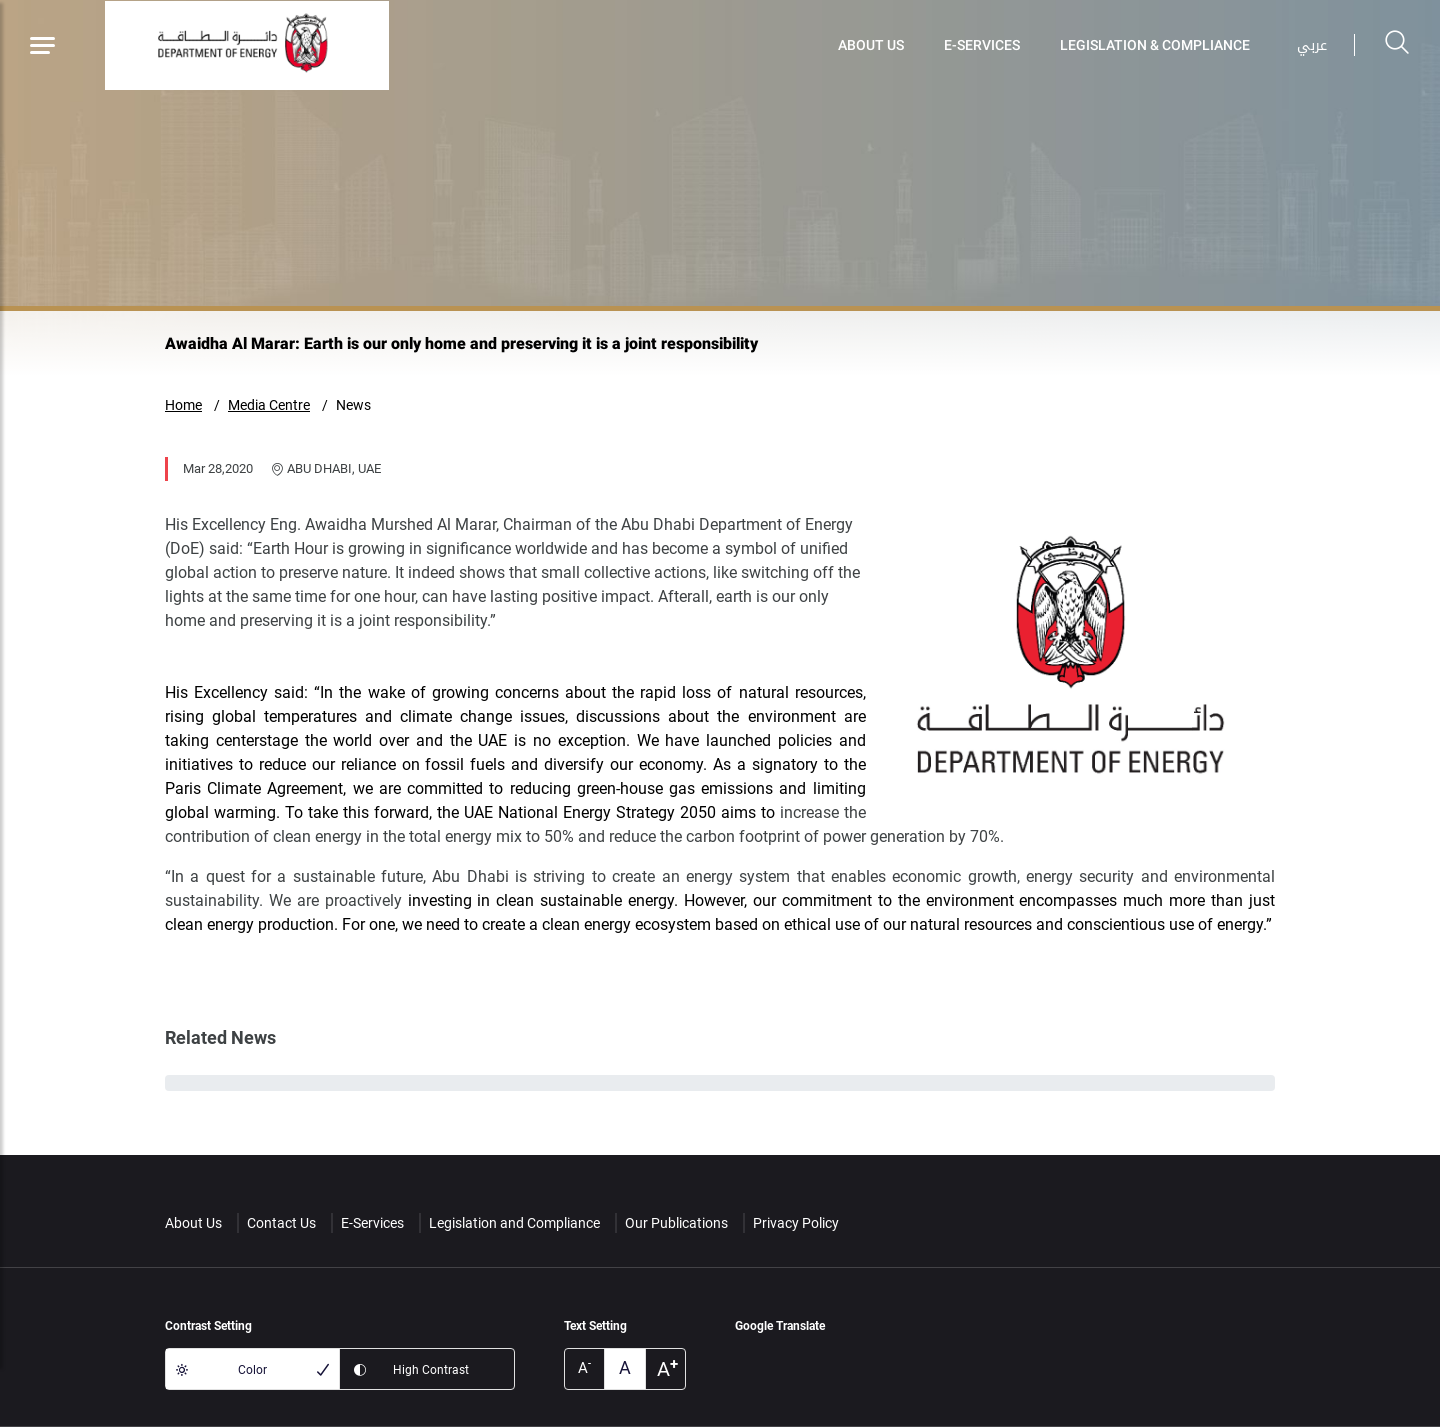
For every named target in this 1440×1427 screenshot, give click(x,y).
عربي (1312, 45)
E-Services (982, 45)
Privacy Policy (796, 1223)
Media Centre (269, 405)
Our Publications (676, 1223)
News (353, 405)
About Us (871, 45)
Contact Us (281, 1223)
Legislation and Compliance (514, 1223)
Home (183, 405)
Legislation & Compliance (1155, 45)
